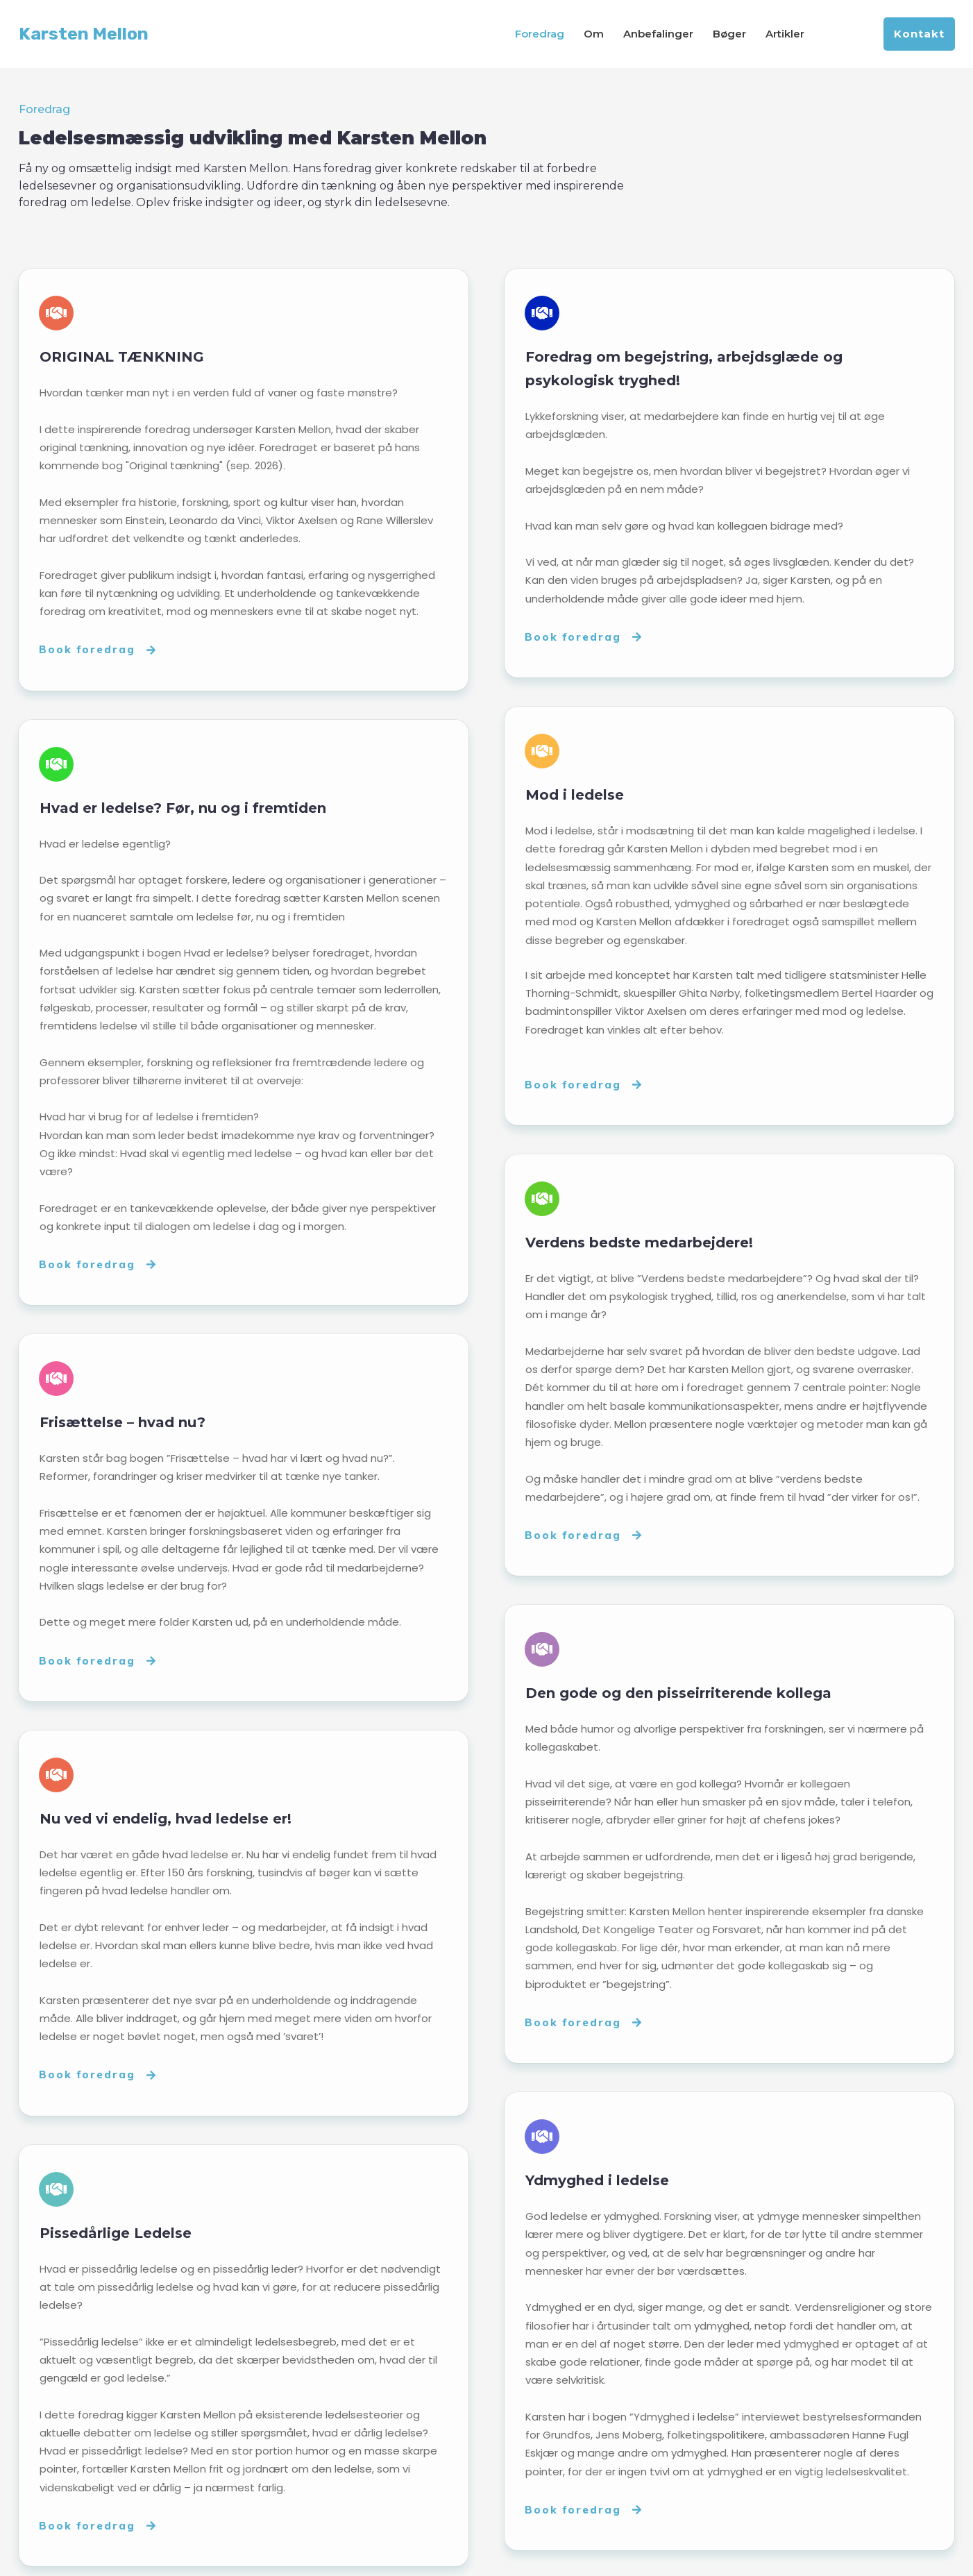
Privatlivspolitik (545, 2554)
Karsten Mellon (84, 34)
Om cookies (627, 2554)
